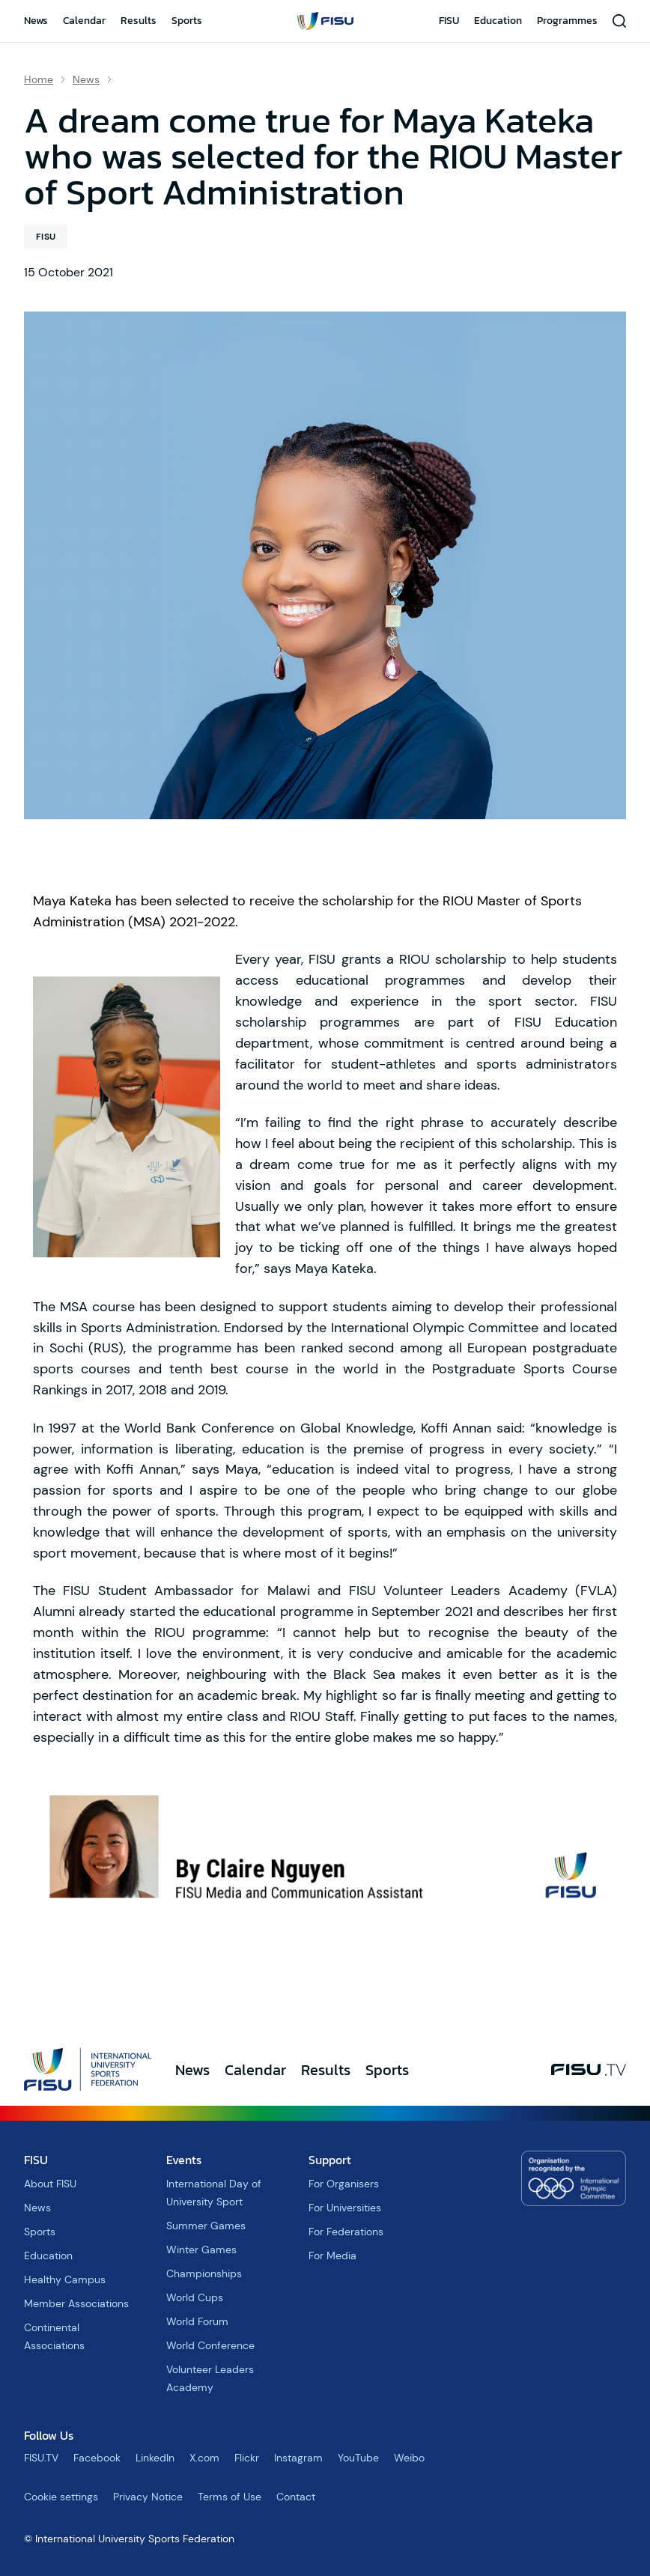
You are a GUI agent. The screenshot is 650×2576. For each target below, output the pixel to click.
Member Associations (76, 2303)
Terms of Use (229, 2496)
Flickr (246, 2457)
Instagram (298, 2457)
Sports (186, 20)
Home (38, 79)
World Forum (197, 2321)
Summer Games (206, 2225)
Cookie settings (61, 2496)
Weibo (409, 2457)
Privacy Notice (148, 2496)
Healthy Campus (65, 2279)
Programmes (567, 20)
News (36, 20)
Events (183, 2160)
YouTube (358, 2457)
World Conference (210, 2345)
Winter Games (201, 2249)
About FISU (50, 2183)
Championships (204, 2273)
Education (498, 20)
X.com (204, 2457)
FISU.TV (41, 2457)
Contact (295, 2496)
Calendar (84, 20)
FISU (449, 20)
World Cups (194, 2297)
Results (139, 20)
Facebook (97, 2457)
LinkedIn (155, 2457)
